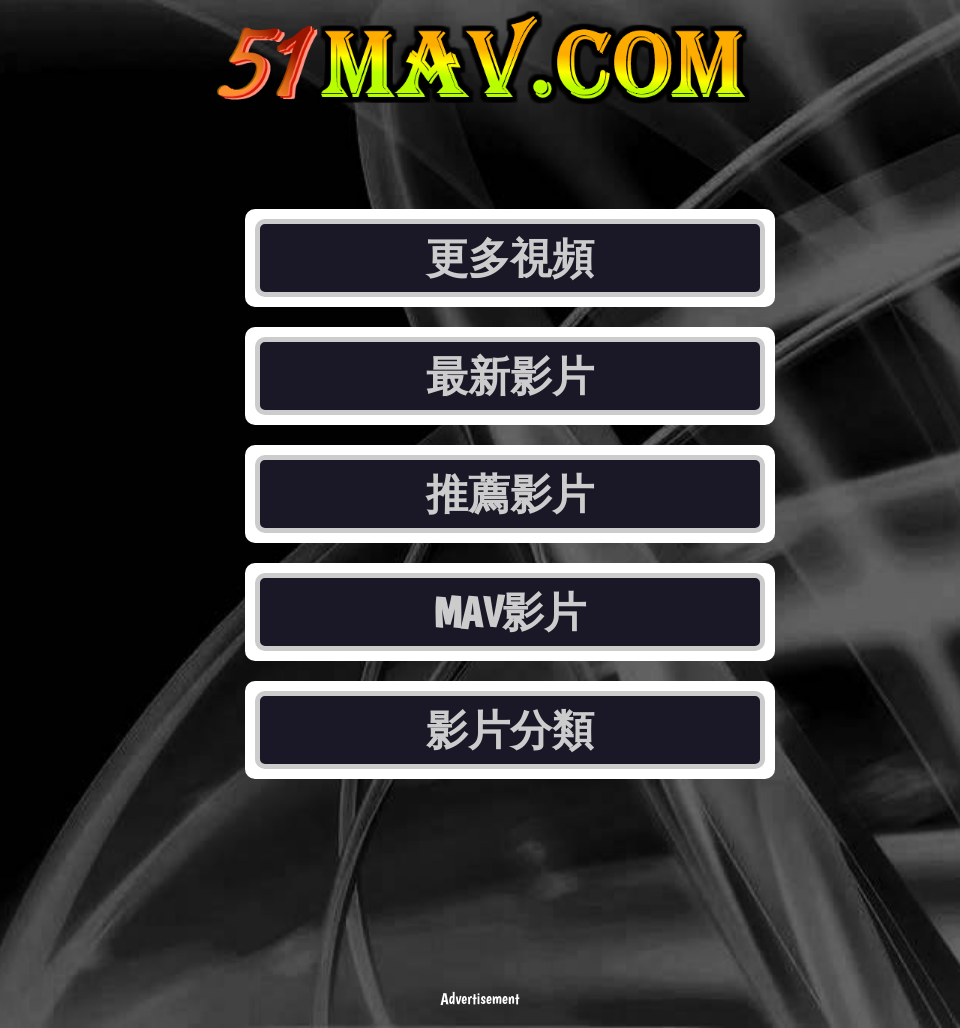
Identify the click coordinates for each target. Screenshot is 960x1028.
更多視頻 (510, 258)
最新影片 (510, 376)
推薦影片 (510, 494)
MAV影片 (510, 612)
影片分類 (510, 730)
